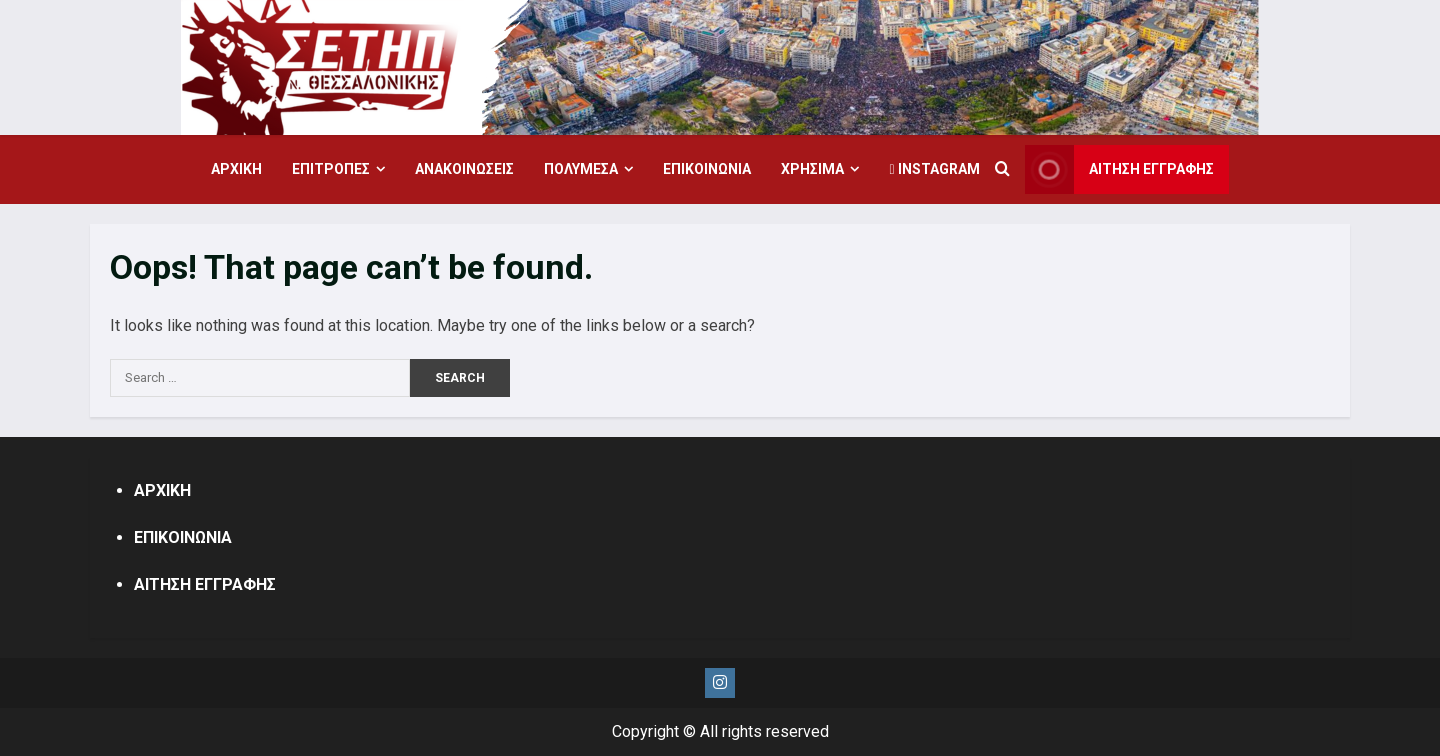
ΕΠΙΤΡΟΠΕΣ (331, 169)
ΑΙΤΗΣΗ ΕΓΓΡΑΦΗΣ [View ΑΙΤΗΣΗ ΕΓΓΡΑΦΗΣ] (1119, 169)
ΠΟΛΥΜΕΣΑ (581, 169)
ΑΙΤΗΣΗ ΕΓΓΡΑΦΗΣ (205, 584)
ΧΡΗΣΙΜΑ (812, 169)
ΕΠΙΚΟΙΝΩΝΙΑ (707, 169)
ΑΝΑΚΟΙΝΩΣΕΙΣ (464, 169)
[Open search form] (1002, 170)
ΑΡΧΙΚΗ (236, 169)
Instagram (934, 169)
